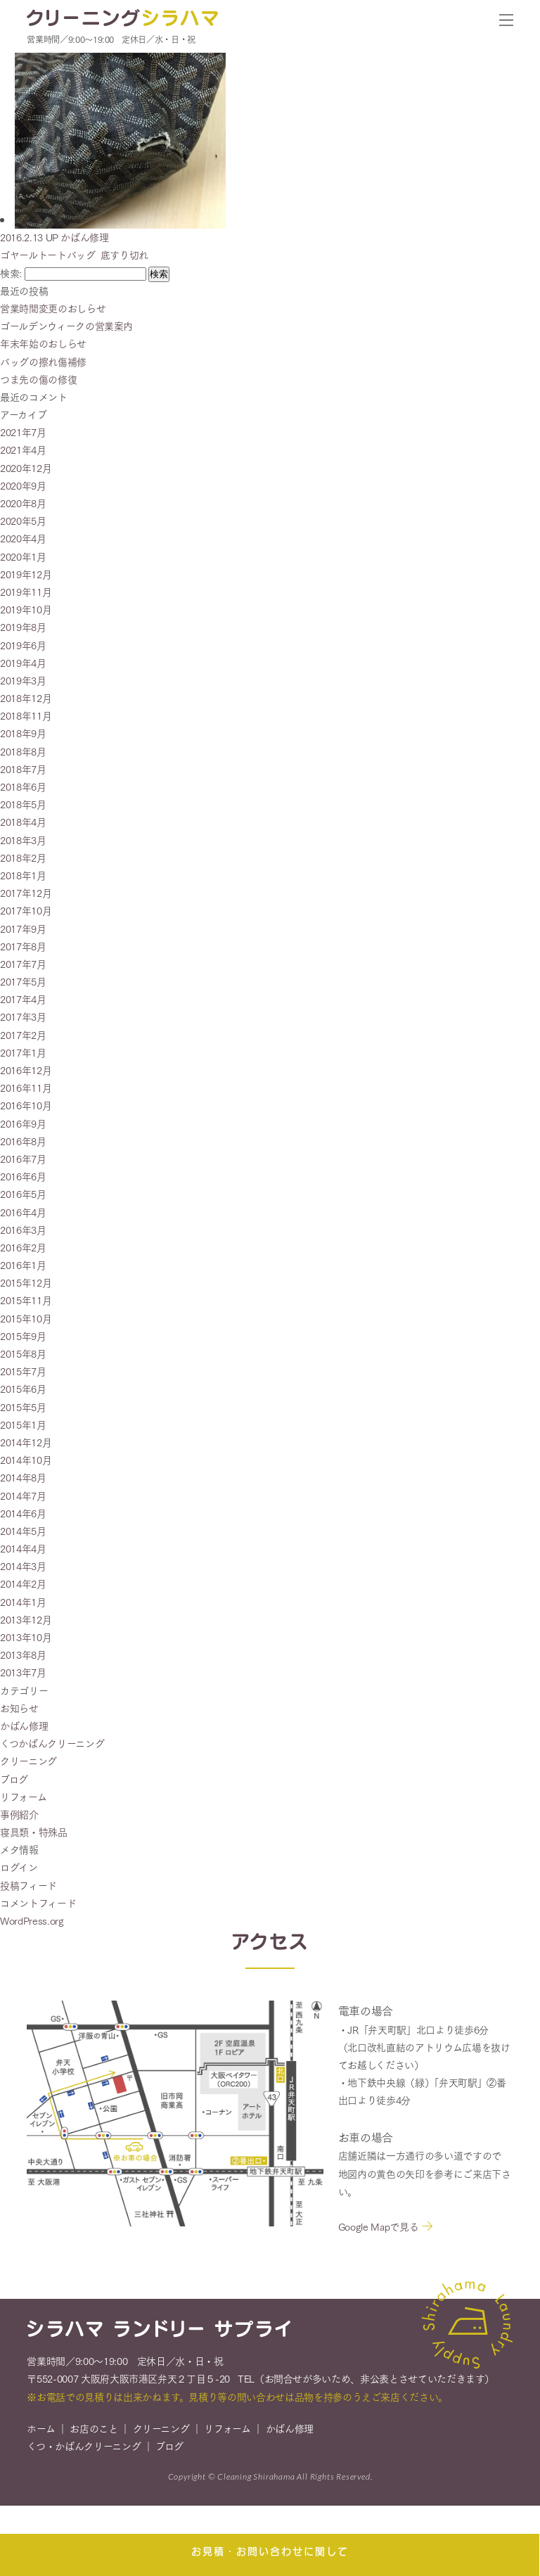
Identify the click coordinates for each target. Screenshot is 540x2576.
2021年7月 (23, 432)
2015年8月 (23, 1353)
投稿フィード (28, 1885)
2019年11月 (25, 591)
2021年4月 (23, 449)
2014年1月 (23, 1601)
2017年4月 (23, 999)
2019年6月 (23, 645)
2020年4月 (23, 538)
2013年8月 (23, 1654)
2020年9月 (23, 485)
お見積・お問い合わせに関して (270, 2550)
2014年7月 (23, 1495)
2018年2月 (23, 857)
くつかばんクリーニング (52, 1743)
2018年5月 (23, 804)
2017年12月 (25, 892)
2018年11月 (25, 715)
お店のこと (93, 2431)
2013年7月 (23, 1672)
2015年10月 (25, 1318)
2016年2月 (23, 1247)
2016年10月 (25, 1105)
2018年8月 (23, 751)
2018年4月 (23, 821)
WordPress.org (31, 1920)
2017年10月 (25, 910)
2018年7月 (23, 769)
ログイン (19, 1867)
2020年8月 (23, 503)
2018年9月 (23, 733)
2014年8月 (23, 1477)
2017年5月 (23, 981)
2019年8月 (23, 627)
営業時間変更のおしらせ (52, 308)
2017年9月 (23, 928)
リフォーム (23, 1796)
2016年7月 (23, 1158)
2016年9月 (23, 1123)
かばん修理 (24, 1725)
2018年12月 (25, 698)
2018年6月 (23, 786)
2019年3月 (23, 680)
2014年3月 (23, 1566)
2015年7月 (23, 1371)
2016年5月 (23, 1193)
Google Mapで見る (378, 2229)
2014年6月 (23, 1513)
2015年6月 (23, 1388)
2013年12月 (25, 1619)
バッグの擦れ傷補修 (43, 361)
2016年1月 (23, 1265)
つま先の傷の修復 (38, 379)
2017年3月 (23, 1016)
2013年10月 (25, 1637)
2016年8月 (23, 1141)
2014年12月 (25, 1442)
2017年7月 (23, 963)
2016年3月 (23, 1229)
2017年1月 (23, 1052)
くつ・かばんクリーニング (84, 2448)
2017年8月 (23, 946)
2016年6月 (23, 1176)
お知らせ (19, 1708)
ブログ (14, 1779)
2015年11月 (25, 1300)
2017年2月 (23, 1034)
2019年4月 (23, 662)
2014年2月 (23, 1583)
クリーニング (28, 1760)
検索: (11, 273)
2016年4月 (23, 1212)
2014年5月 (23, 1530)
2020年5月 (23, 520)
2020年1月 (23, 556)
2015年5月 (23, 1407)
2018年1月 (23, 875)
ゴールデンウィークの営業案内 (66, 325)
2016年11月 (25, 1087)
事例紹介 (19, 1814)
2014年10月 (25, 1459)
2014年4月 (23, 1548)
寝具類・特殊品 (34, 1831)
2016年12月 (25, 1070)
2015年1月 (23, 1424)
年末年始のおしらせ (43, 343)
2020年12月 (25, 468)
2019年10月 (25, 609)
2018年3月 (23, 840)
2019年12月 (25, 574)
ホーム (41, 2431)
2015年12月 (25, 1282)
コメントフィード (38, 1903)
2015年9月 (23, 1336)
